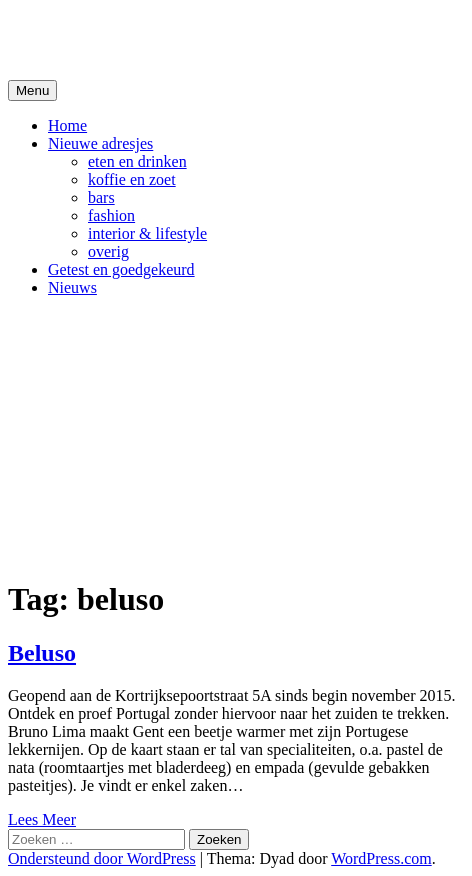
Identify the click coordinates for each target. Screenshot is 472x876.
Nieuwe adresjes (100, 143)
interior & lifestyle (147, 233)
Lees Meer (42, 819)
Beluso (42, 653)
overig (108, 251)
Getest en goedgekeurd (121, 269)
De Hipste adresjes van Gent (201, 39)
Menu (32, 90)
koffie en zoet (132, 179)
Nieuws (72, 287)
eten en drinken (137, 161)
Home (67, 125)
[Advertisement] (236, 436)
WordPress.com (381, 858)
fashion (111, 215)
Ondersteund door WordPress (102, 858)
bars (101, 197)
